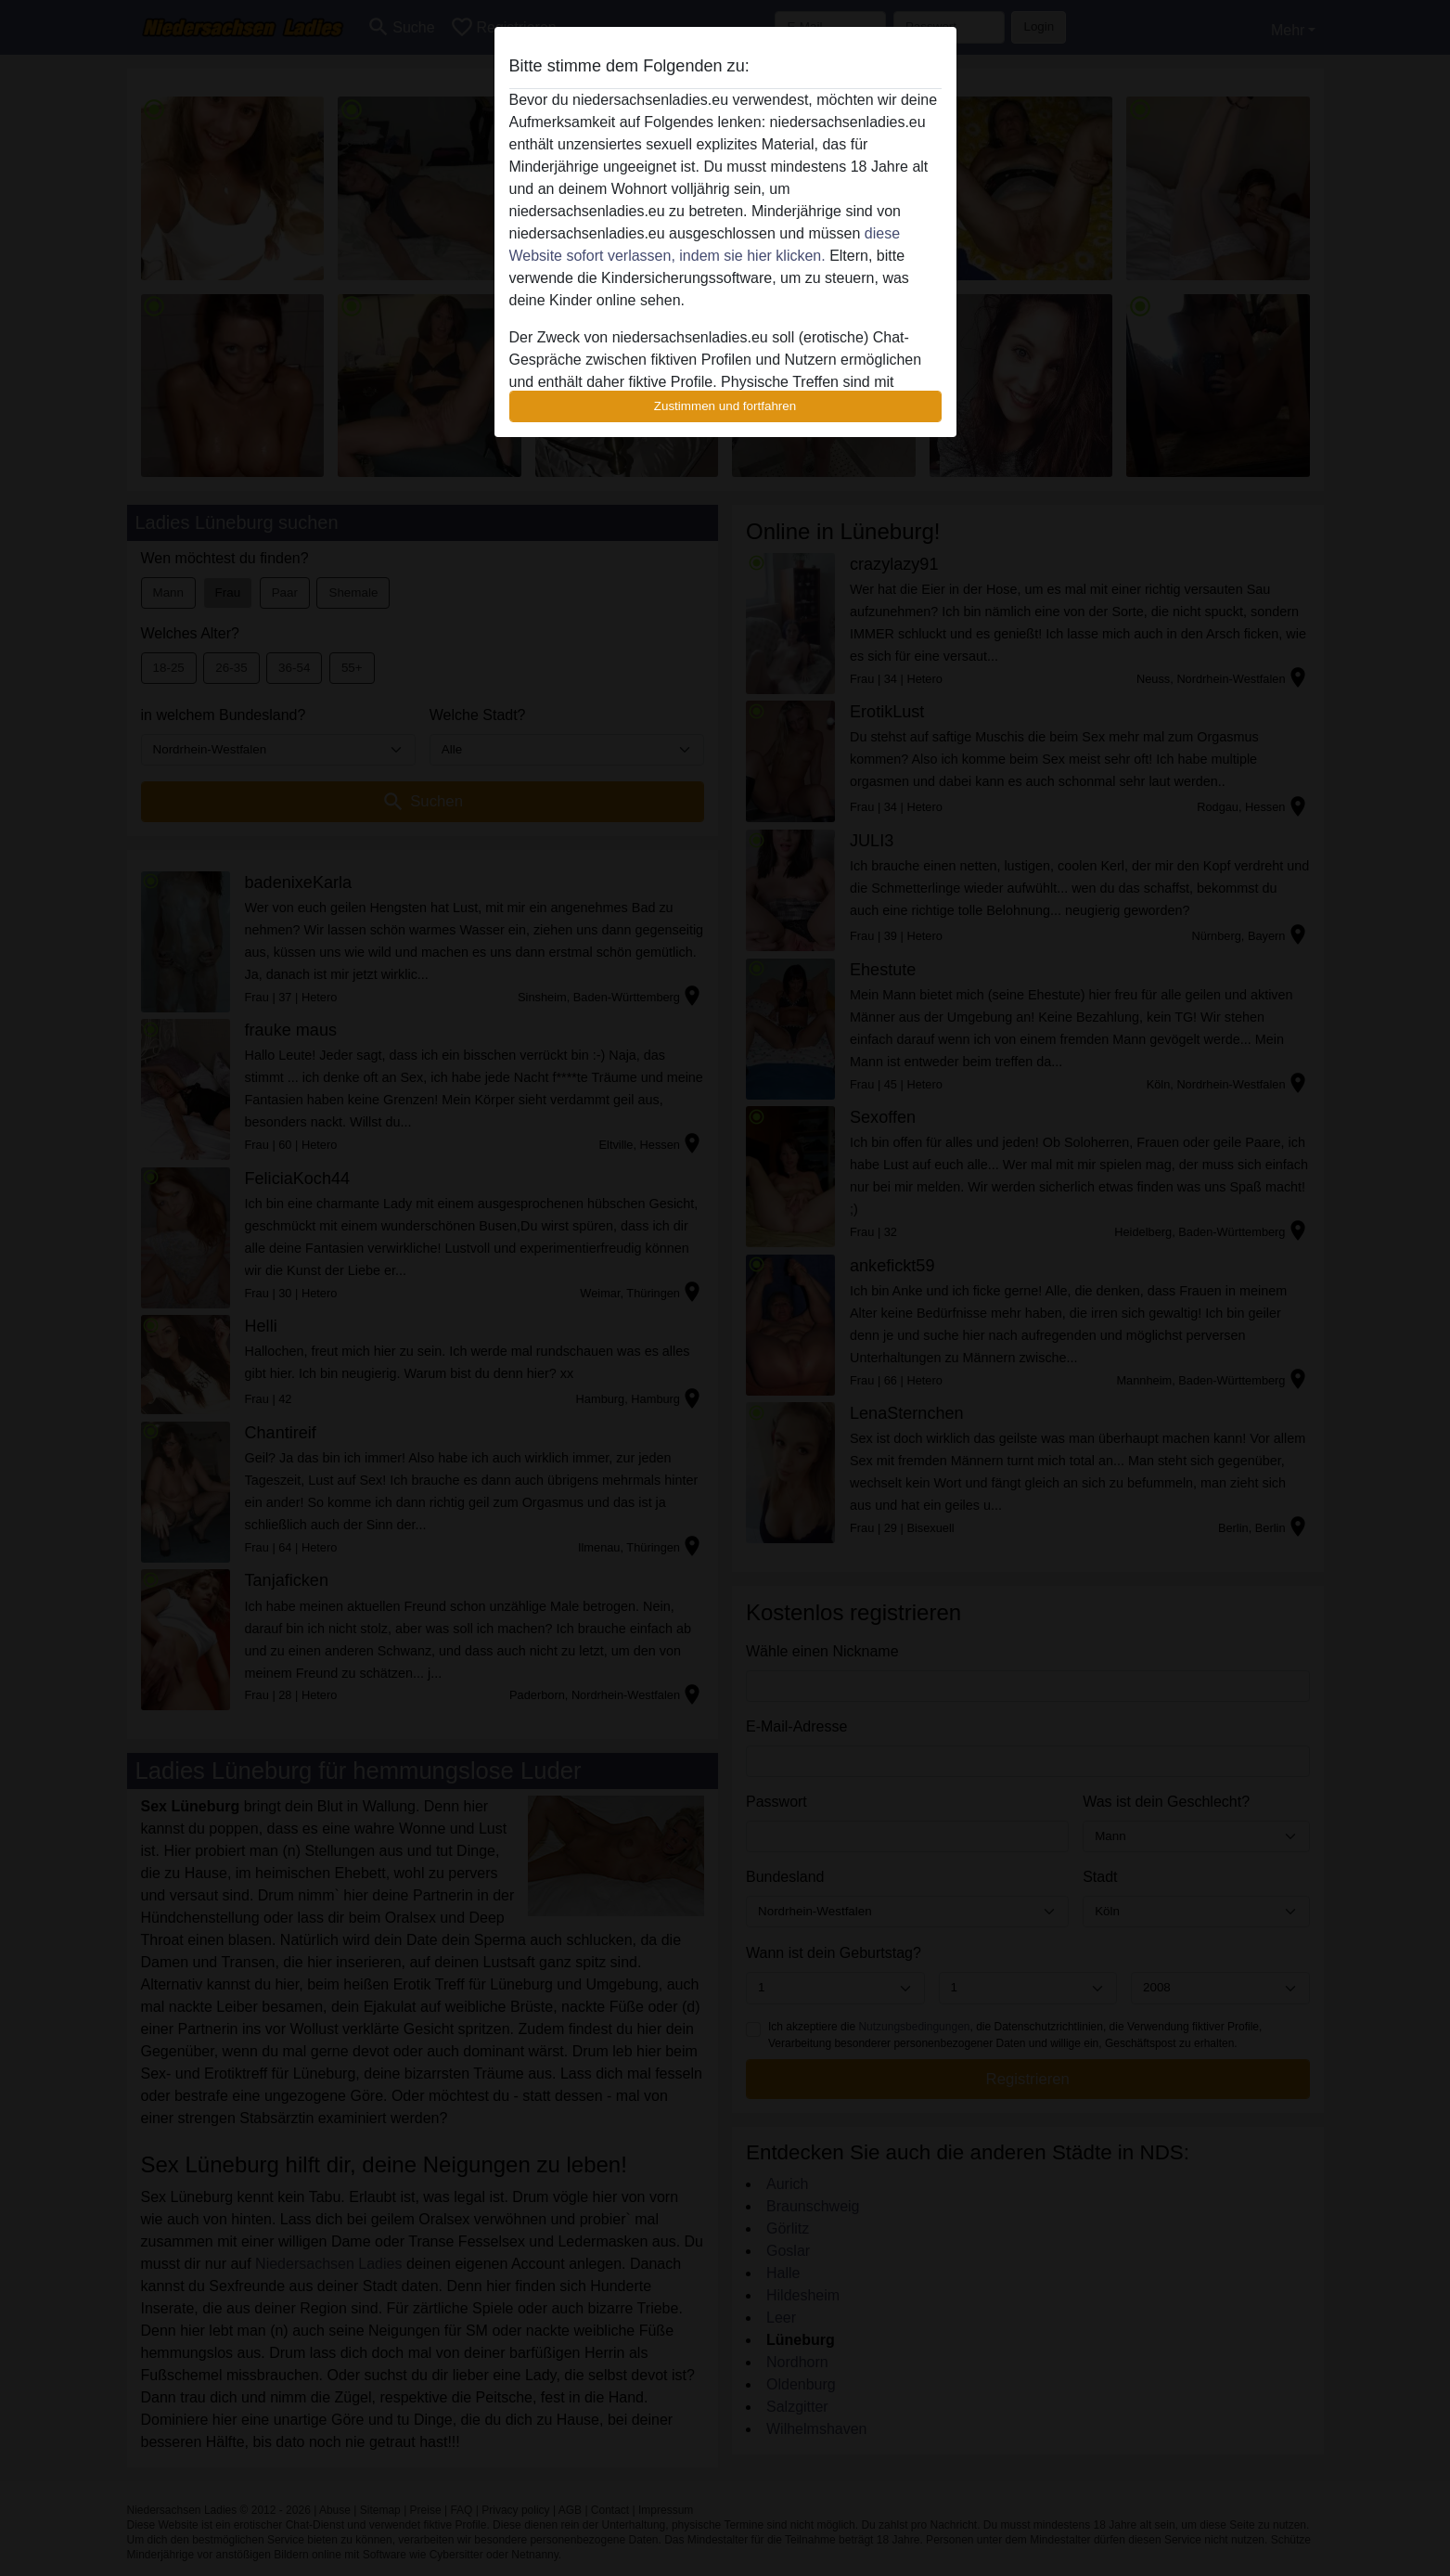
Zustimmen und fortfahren (725, 406)
